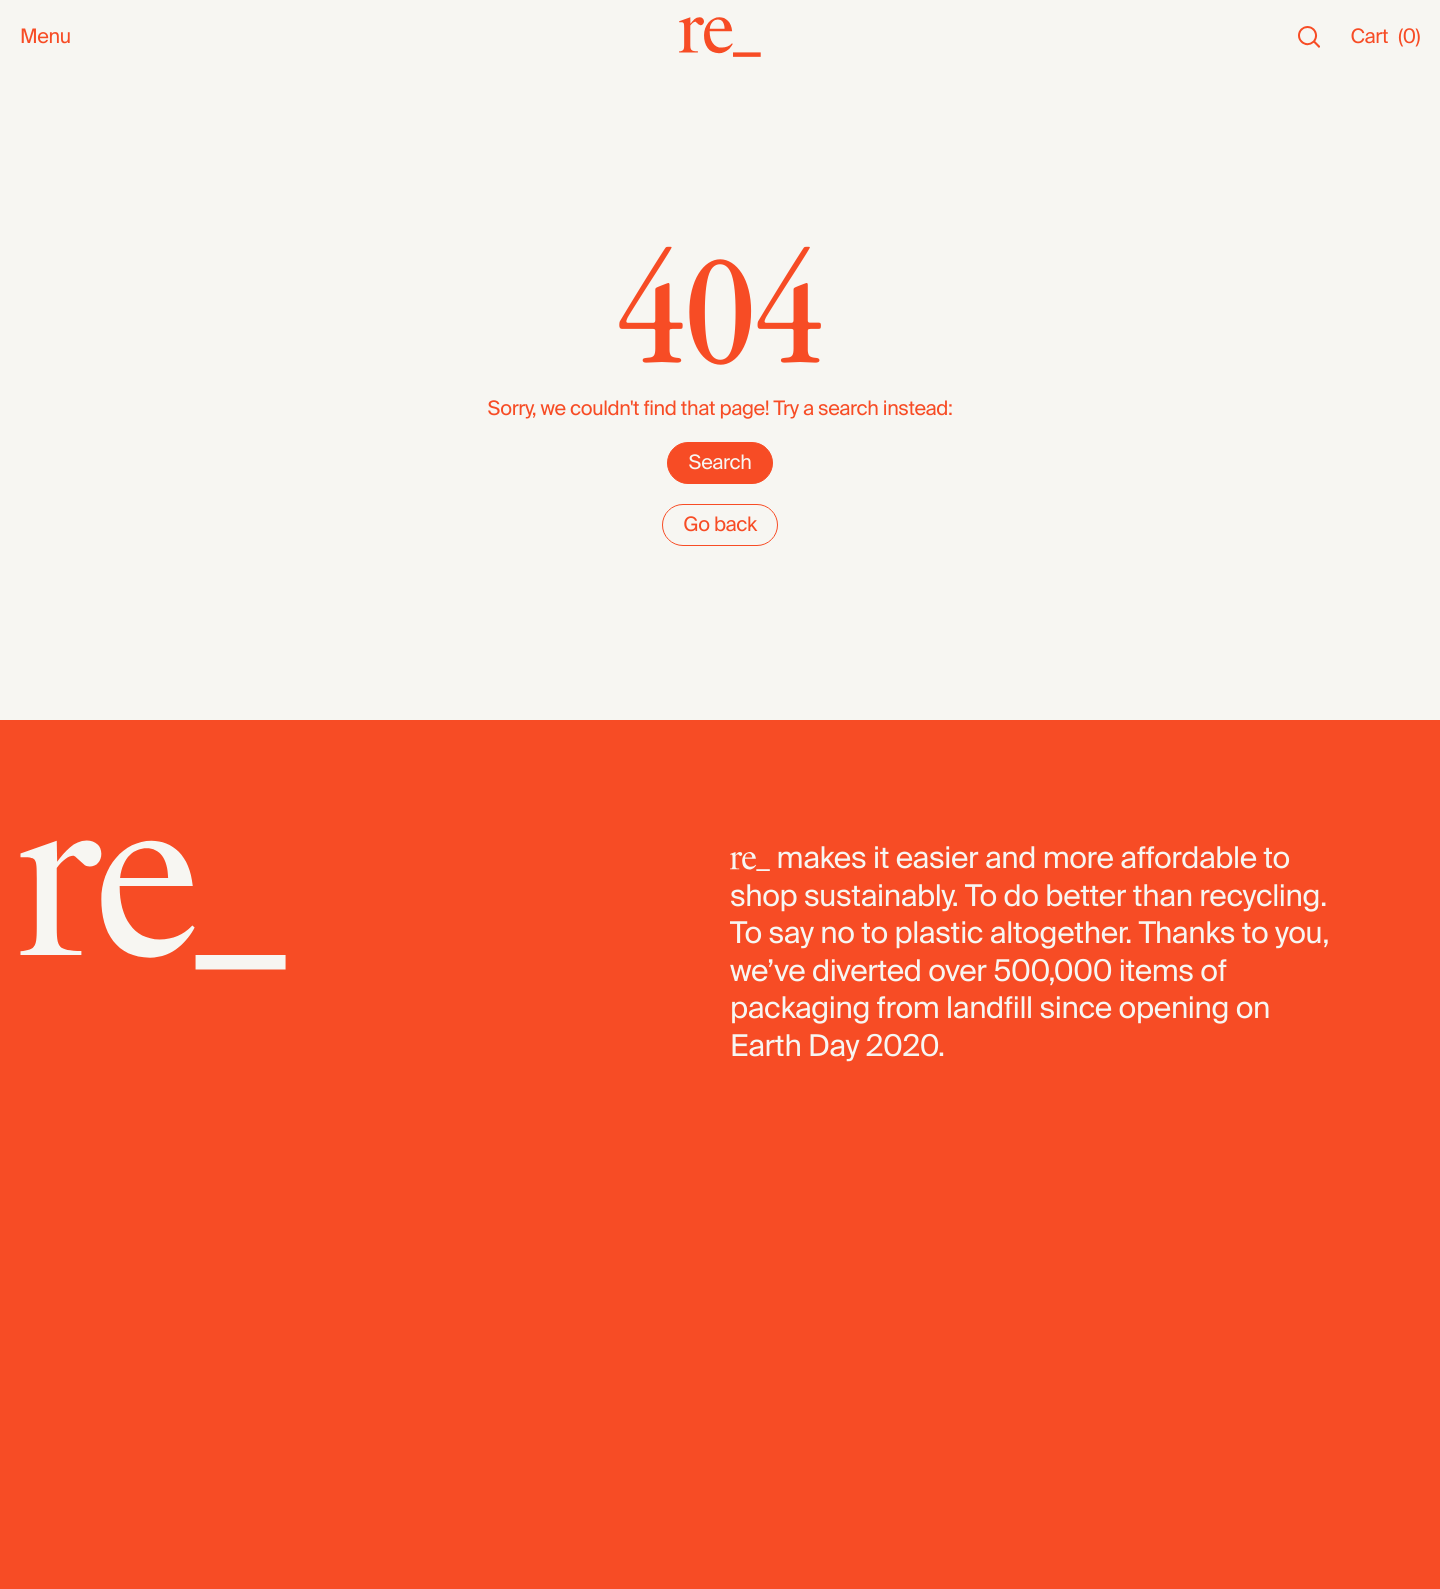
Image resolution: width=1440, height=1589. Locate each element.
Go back (720, 525)
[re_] (720, 37)
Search (719, 463)
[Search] (1309, 37)
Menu (45, 37)
